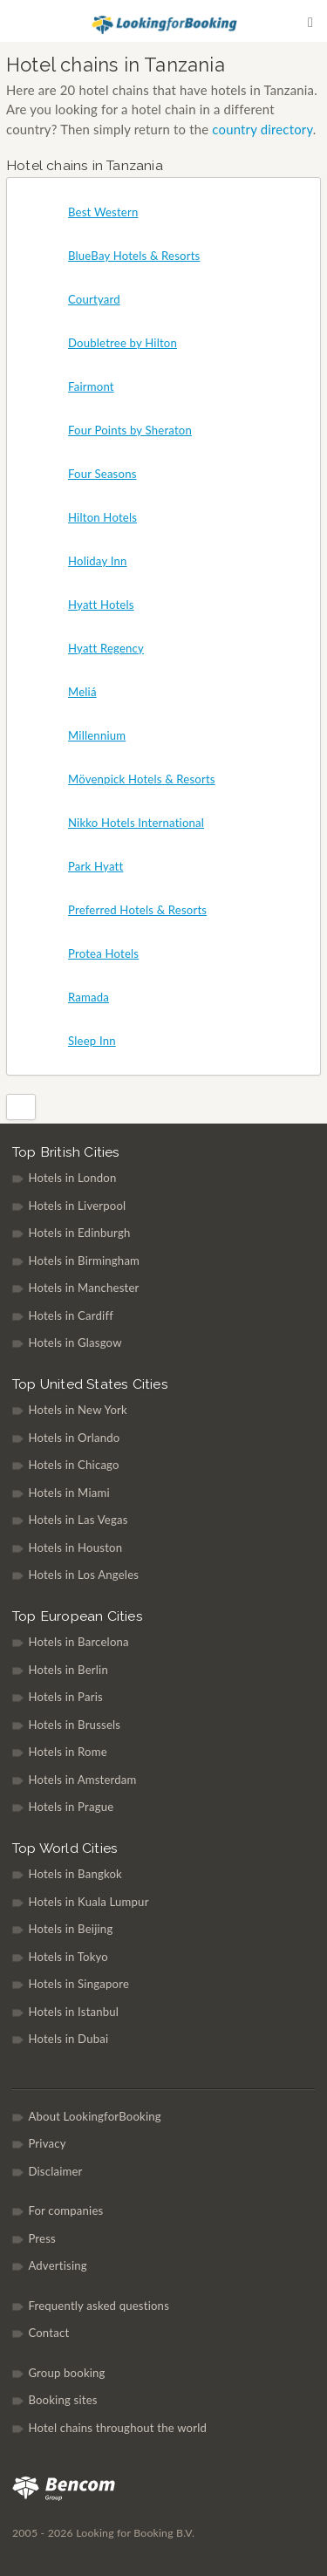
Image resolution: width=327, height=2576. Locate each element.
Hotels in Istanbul (73, 2012)
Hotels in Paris (65, 1697)
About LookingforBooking (94, 2116)
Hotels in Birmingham (84, 1261)
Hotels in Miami (68, 1493)
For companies (65, 2210)
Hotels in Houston (75, 1547)
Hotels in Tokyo (68, 1957)
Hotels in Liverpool (77, 1206)
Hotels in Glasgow (74, 1342)
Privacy (46, 2143)
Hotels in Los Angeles (83, 1575)
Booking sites (62, 2400)
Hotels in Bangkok (75, 1874)
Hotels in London (72, 1178)
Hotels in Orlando (73, 1438)
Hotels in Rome (67, 1752)
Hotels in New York (77, 1410)
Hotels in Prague (70, 1807)
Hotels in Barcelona (78, 1642)
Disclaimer (55, 2171)
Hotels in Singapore (78, 1984)
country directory (262, 129)
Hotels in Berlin (68, 1670)
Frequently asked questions (98, 2306)
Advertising (57, 2265)
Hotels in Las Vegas (77, 1520)
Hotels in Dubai (68, 2039)
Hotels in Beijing (70, 1929)
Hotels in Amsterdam (82, 1780)
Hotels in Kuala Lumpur (88, 1902)
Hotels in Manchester (83, 1288)
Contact (48, 2333)
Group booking (66, 2373)
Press (42, 2238)
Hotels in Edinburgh (79, 1233)
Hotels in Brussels (74, 1725)
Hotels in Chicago (73, 1465)
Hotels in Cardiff (70, 1315)
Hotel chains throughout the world (117, 2428)
